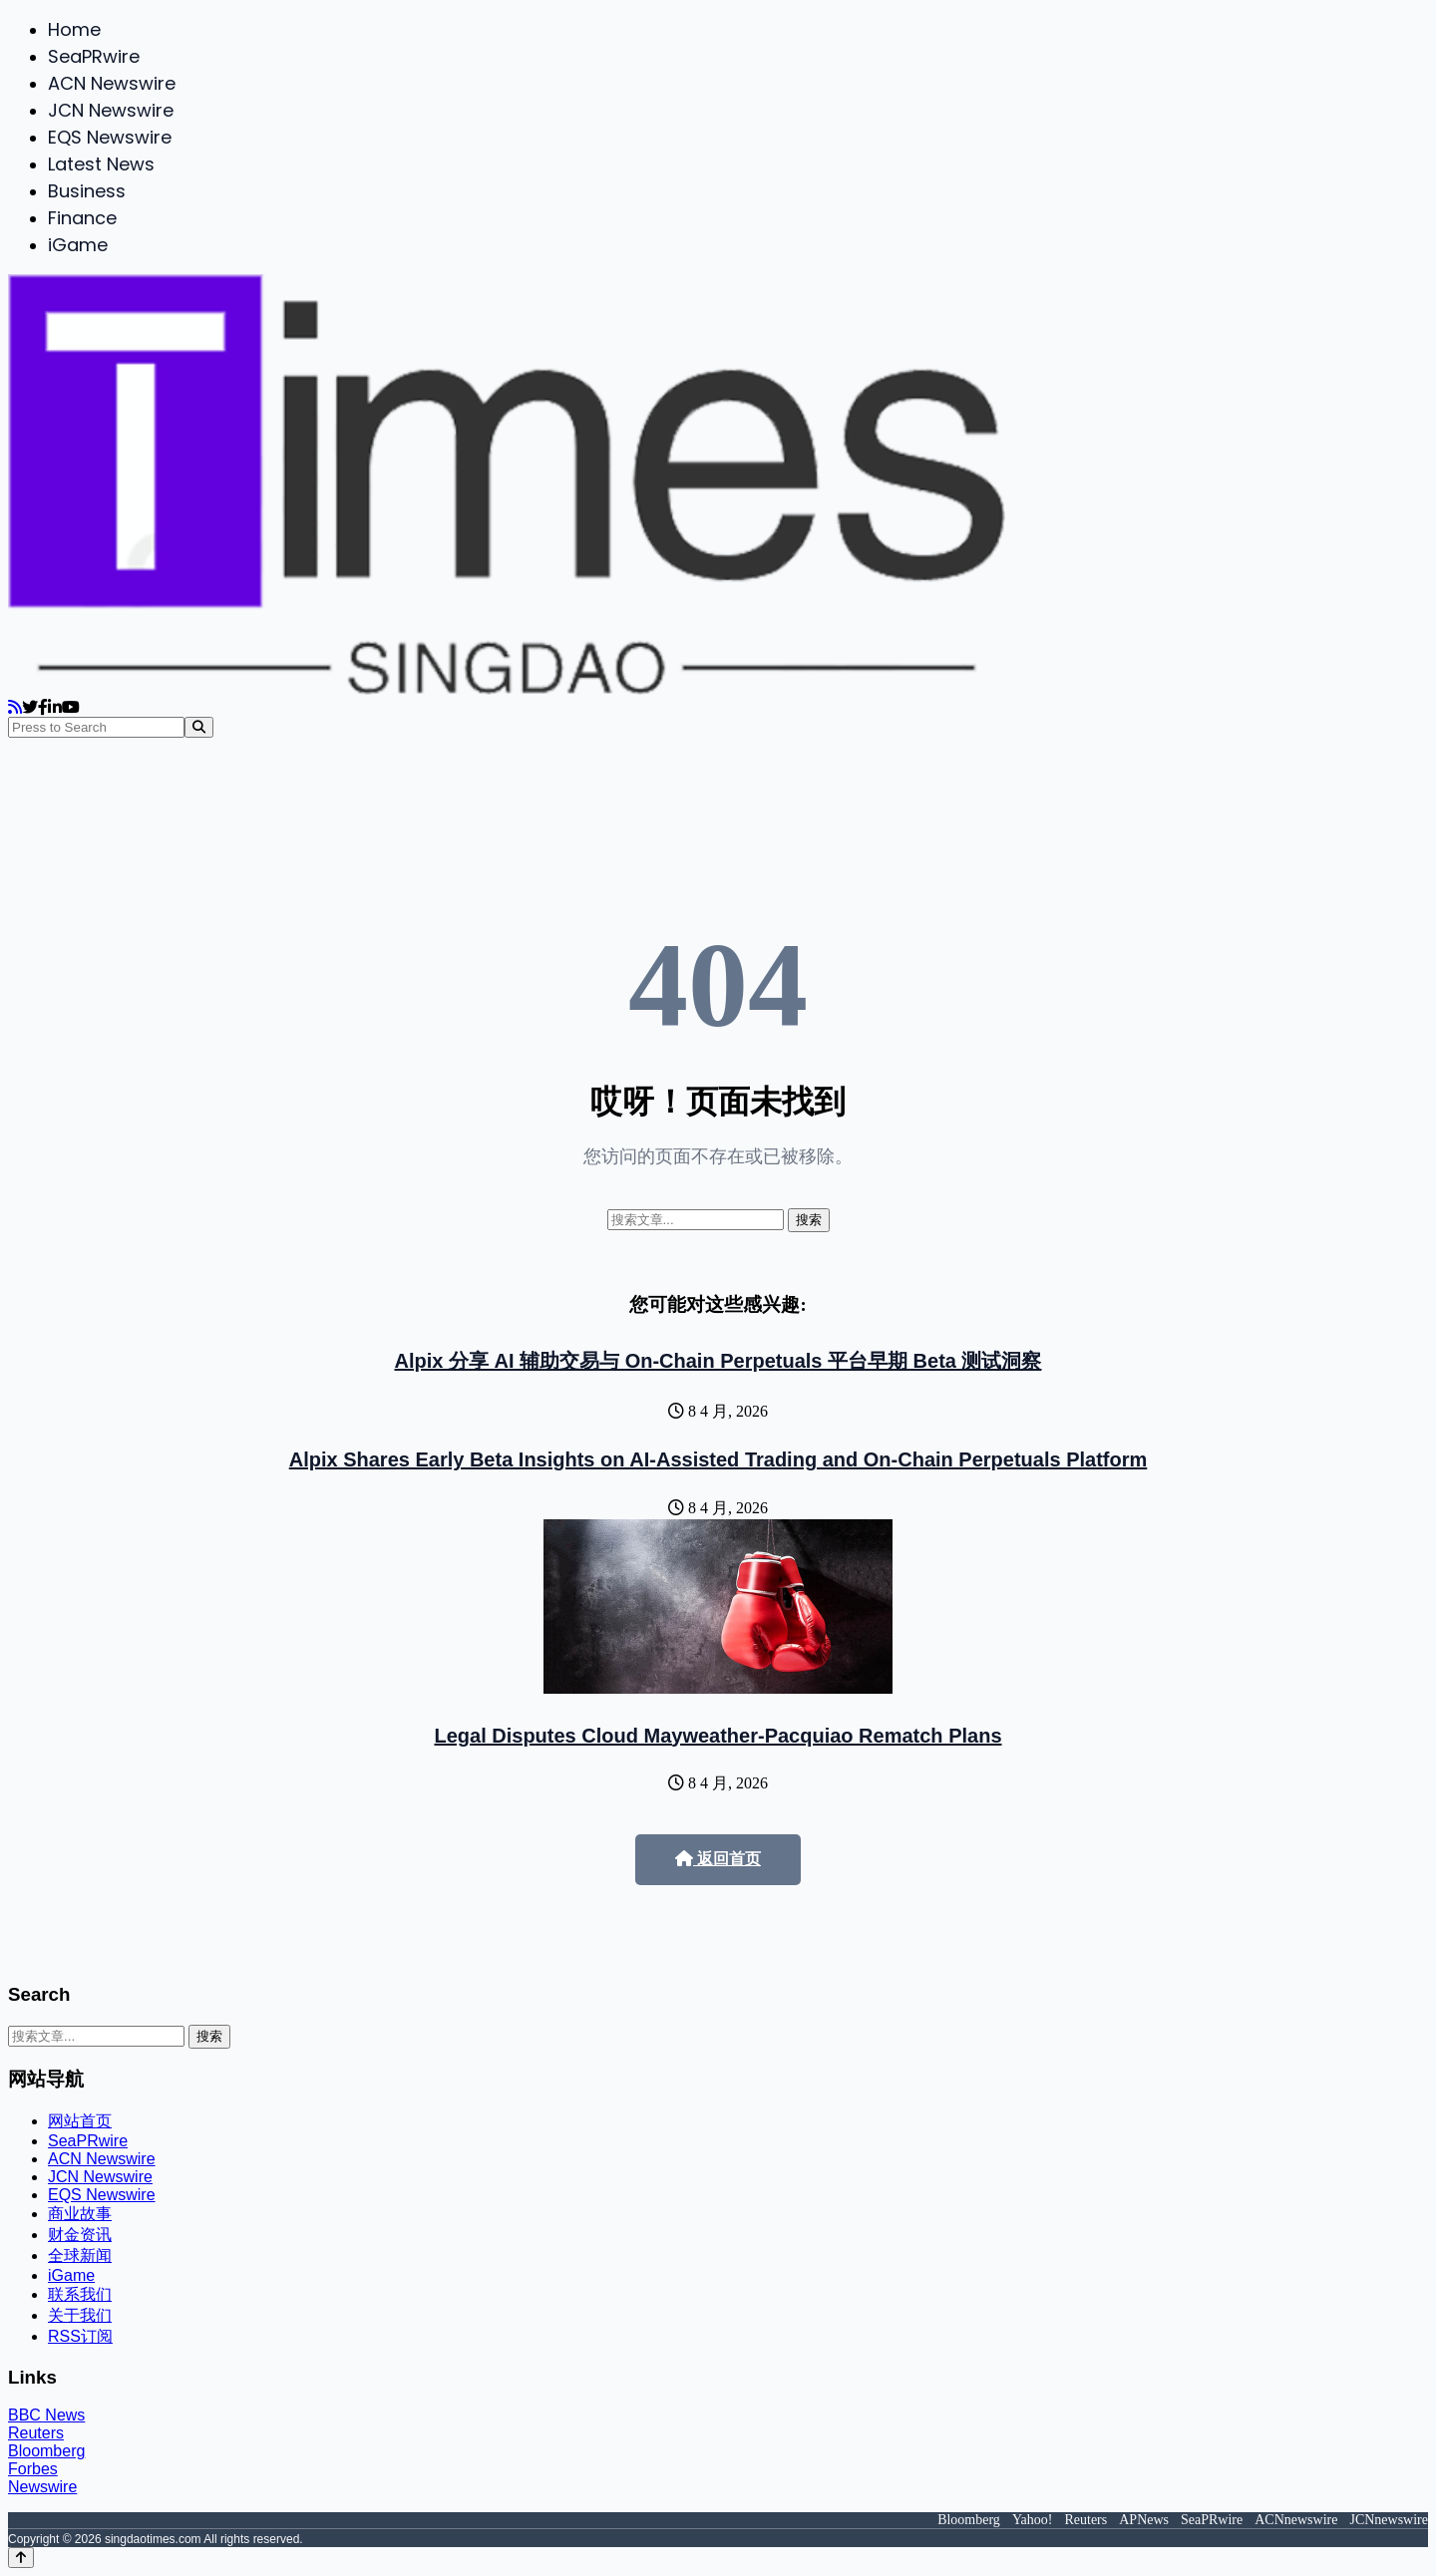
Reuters (36, 2432)
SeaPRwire (94, 56)
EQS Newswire (110, 137)
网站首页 (80, 2120)
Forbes (33, 2468)
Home (74, 29)
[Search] (198, 727)
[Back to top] (21, 2557)
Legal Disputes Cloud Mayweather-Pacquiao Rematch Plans (717, 1736)
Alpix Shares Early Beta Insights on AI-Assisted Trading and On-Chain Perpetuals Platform (718, 1459)
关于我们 (80, 2315)
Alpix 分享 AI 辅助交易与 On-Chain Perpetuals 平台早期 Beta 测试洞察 (718, 1361)
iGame (78, 244)
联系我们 (80, 2294)
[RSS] (15, 707)
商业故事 (80, 2213)
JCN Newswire (111, 110)
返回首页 (718, 1858)
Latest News (101, 164)
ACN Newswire (112, 83)
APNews (1144, 2519)
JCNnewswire (1388, 2519)
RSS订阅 (80, 2336)
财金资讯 (80, 2234)
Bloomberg (46, 2450)
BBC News (46, 2415)
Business (87, 190)
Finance (82, 217)
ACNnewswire (1296, 2519)
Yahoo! (1032, 2519)
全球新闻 (80, 2255)
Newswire (42, 2486)
